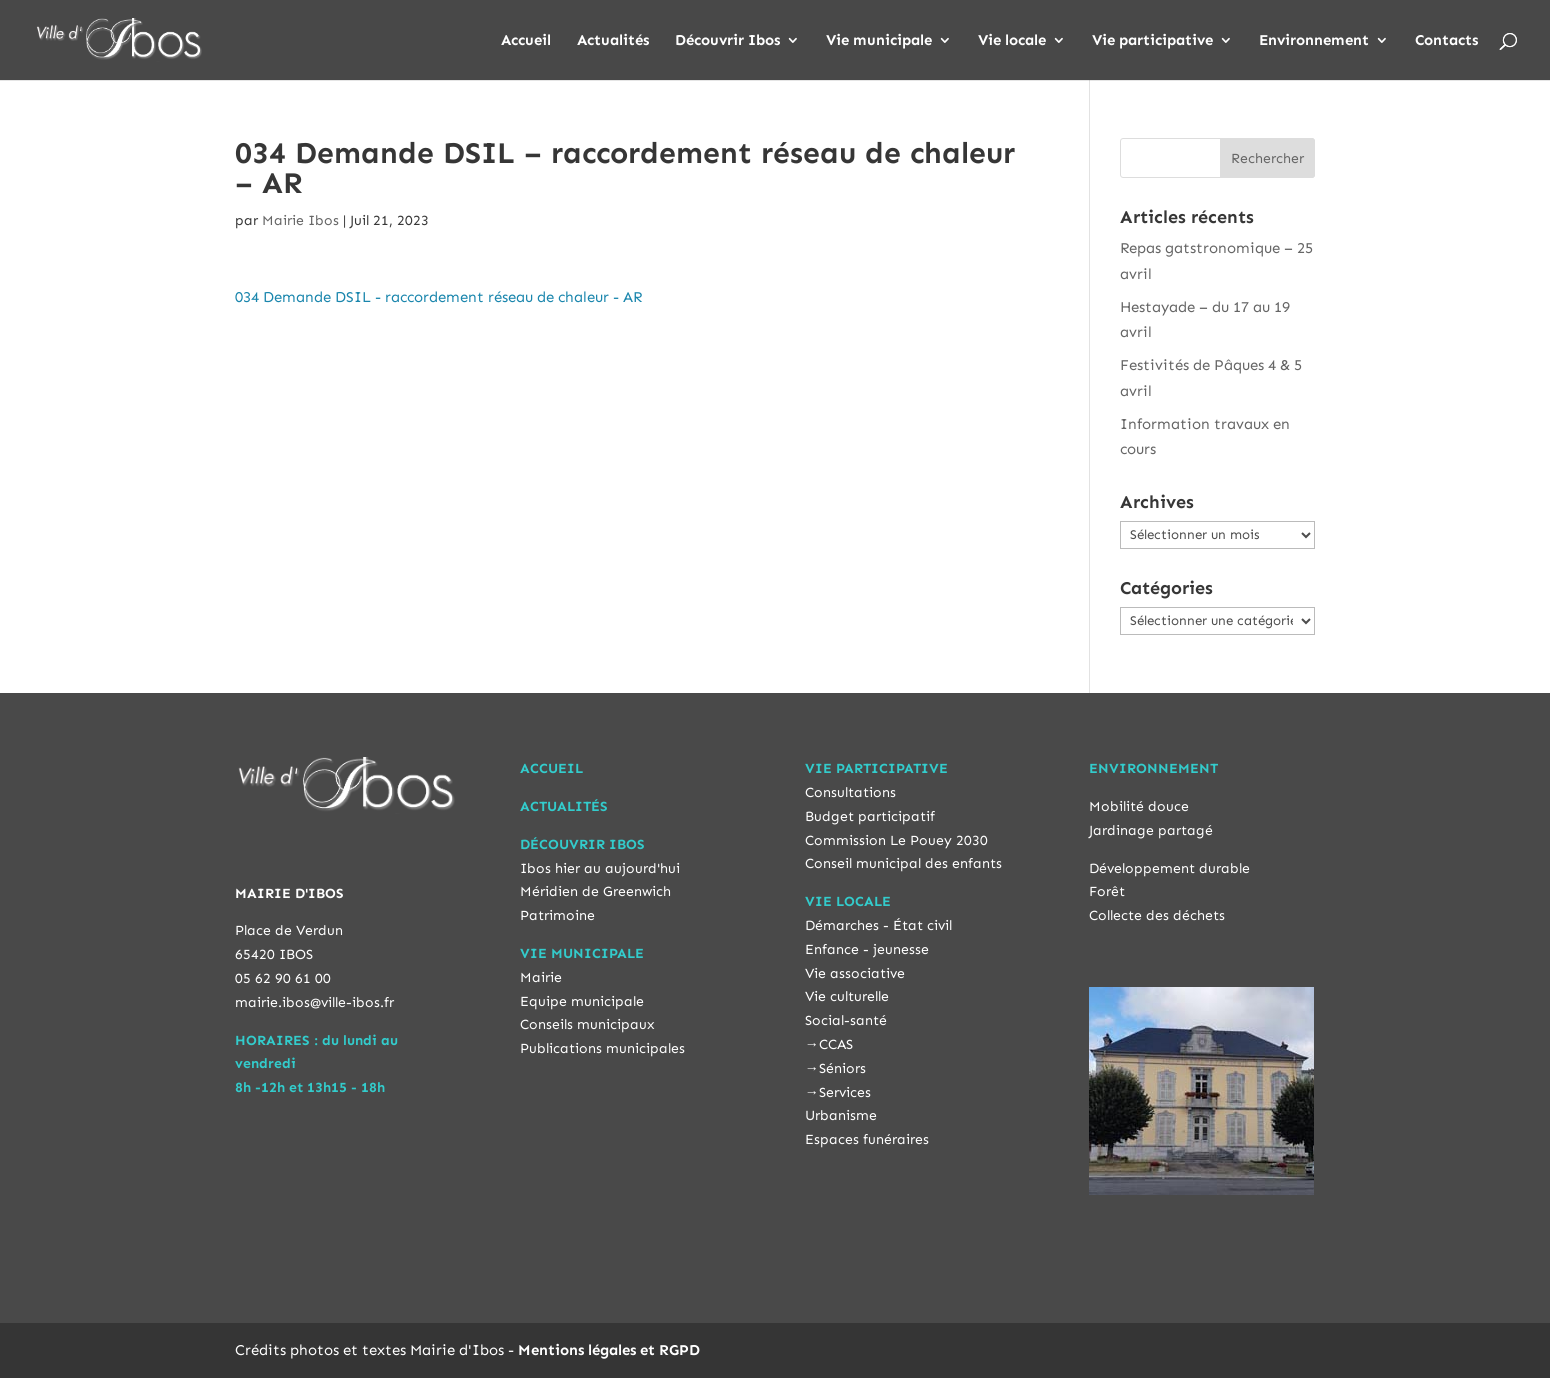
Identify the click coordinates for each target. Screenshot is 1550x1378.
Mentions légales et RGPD (609, 1350)
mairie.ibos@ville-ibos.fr (314, 1002)
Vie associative (855, 973)
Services (845, 1092)
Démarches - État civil (878, 925)
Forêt (1107, 891)
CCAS (836, 1044)
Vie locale (1012, 41)
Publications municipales (602, 1048)
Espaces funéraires (867, 1139)
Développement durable (1169, 868)
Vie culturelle (847, 996)
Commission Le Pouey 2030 (896, 840)
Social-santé (846, 1020)
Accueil (526, 41)
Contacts (1446, 41)
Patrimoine (557, 915)
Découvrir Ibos (727, 41)
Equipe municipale (582, 1001)
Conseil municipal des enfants (903, 863)
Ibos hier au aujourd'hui (600, 868)
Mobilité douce (1139, 806)
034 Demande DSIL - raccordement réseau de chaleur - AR (438, 297)
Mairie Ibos (300, 220)
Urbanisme (841, 1115)
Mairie (541, 977)
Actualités (613, 41)
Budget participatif (870, 816)
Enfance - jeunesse (867, 949)
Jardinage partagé (1151, 830)
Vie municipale (879, 41)
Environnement (1314, 41)
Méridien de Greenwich (595, 891)
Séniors (842, 1068)
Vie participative (1152, 41)
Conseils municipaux (587, 1024)
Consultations (850, 792)
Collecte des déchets (1157, 915)
